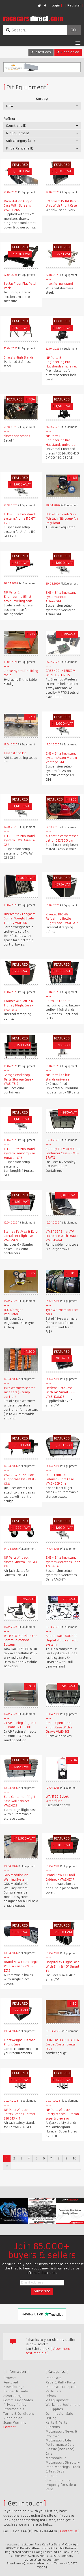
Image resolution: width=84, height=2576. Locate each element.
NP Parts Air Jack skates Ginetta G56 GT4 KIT (20, 1562)
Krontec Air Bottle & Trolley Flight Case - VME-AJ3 (19, 1005)
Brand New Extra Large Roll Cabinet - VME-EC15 (21, 1966)
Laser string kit (15, 753)
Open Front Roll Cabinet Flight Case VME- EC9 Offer (60, 1479)
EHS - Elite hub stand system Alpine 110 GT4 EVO (20, 518)
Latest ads (41, 52)
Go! (74, 30)
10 (75, 2158)
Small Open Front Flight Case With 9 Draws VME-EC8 (59, 1727)
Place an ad (68, 52)
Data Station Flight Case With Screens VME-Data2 (18, 205)
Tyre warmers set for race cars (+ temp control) (19, 1392)
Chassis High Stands (19, 357)
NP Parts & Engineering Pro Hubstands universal (61, 440)
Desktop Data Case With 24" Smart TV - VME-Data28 (60, 1392)
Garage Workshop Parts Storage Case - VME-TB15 (18, 1079)
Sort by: (42, 99)
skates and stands (17, 436)
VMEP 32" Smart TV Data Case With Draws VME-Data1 (62, 1236)
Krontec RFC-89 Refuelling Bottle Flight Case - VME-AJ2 (62, 919)
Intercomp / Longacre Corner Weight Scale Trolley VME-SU (20, 918)
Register (74, 5)
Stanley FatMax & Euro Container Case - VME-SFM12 (63, 1153)
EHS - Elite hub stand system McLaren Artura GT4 (61, 597)
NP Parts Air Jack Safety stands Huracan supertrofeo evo (62, 2114)
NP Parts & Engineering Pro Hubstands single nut (61, 362)
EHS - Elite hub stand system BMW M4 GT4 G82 (19, 840)
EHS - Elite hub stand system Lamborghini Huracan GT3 (19, 1153)
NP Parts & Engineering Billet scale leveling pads (18, 597)
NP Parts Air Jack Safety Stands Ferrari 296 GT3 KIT (19, 2114)
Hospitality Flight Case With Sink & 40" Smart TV (62, 1966)
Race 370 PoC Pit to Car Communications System (20, 1640)
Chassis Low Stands (60, 284)
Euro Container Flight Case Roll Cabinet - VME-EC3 (19, 1801)
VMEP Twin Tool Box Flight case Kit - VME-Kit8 (20, 1479)
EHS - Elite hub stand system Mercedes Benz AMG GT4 (63, 1562)
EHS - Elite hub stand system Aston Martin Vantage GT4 (61, 758)
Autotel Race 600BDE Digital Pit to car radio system (62, 1640)
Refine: (9, 119)
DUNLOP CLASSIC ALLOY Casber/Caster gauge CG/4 (62, 2044)
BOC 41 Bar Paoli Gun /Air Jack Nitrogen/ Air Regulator (62, 518)
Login (56, 5)
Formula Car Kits (58, 1001)
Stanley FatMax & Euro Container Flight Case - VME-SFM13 (21, 1236)
